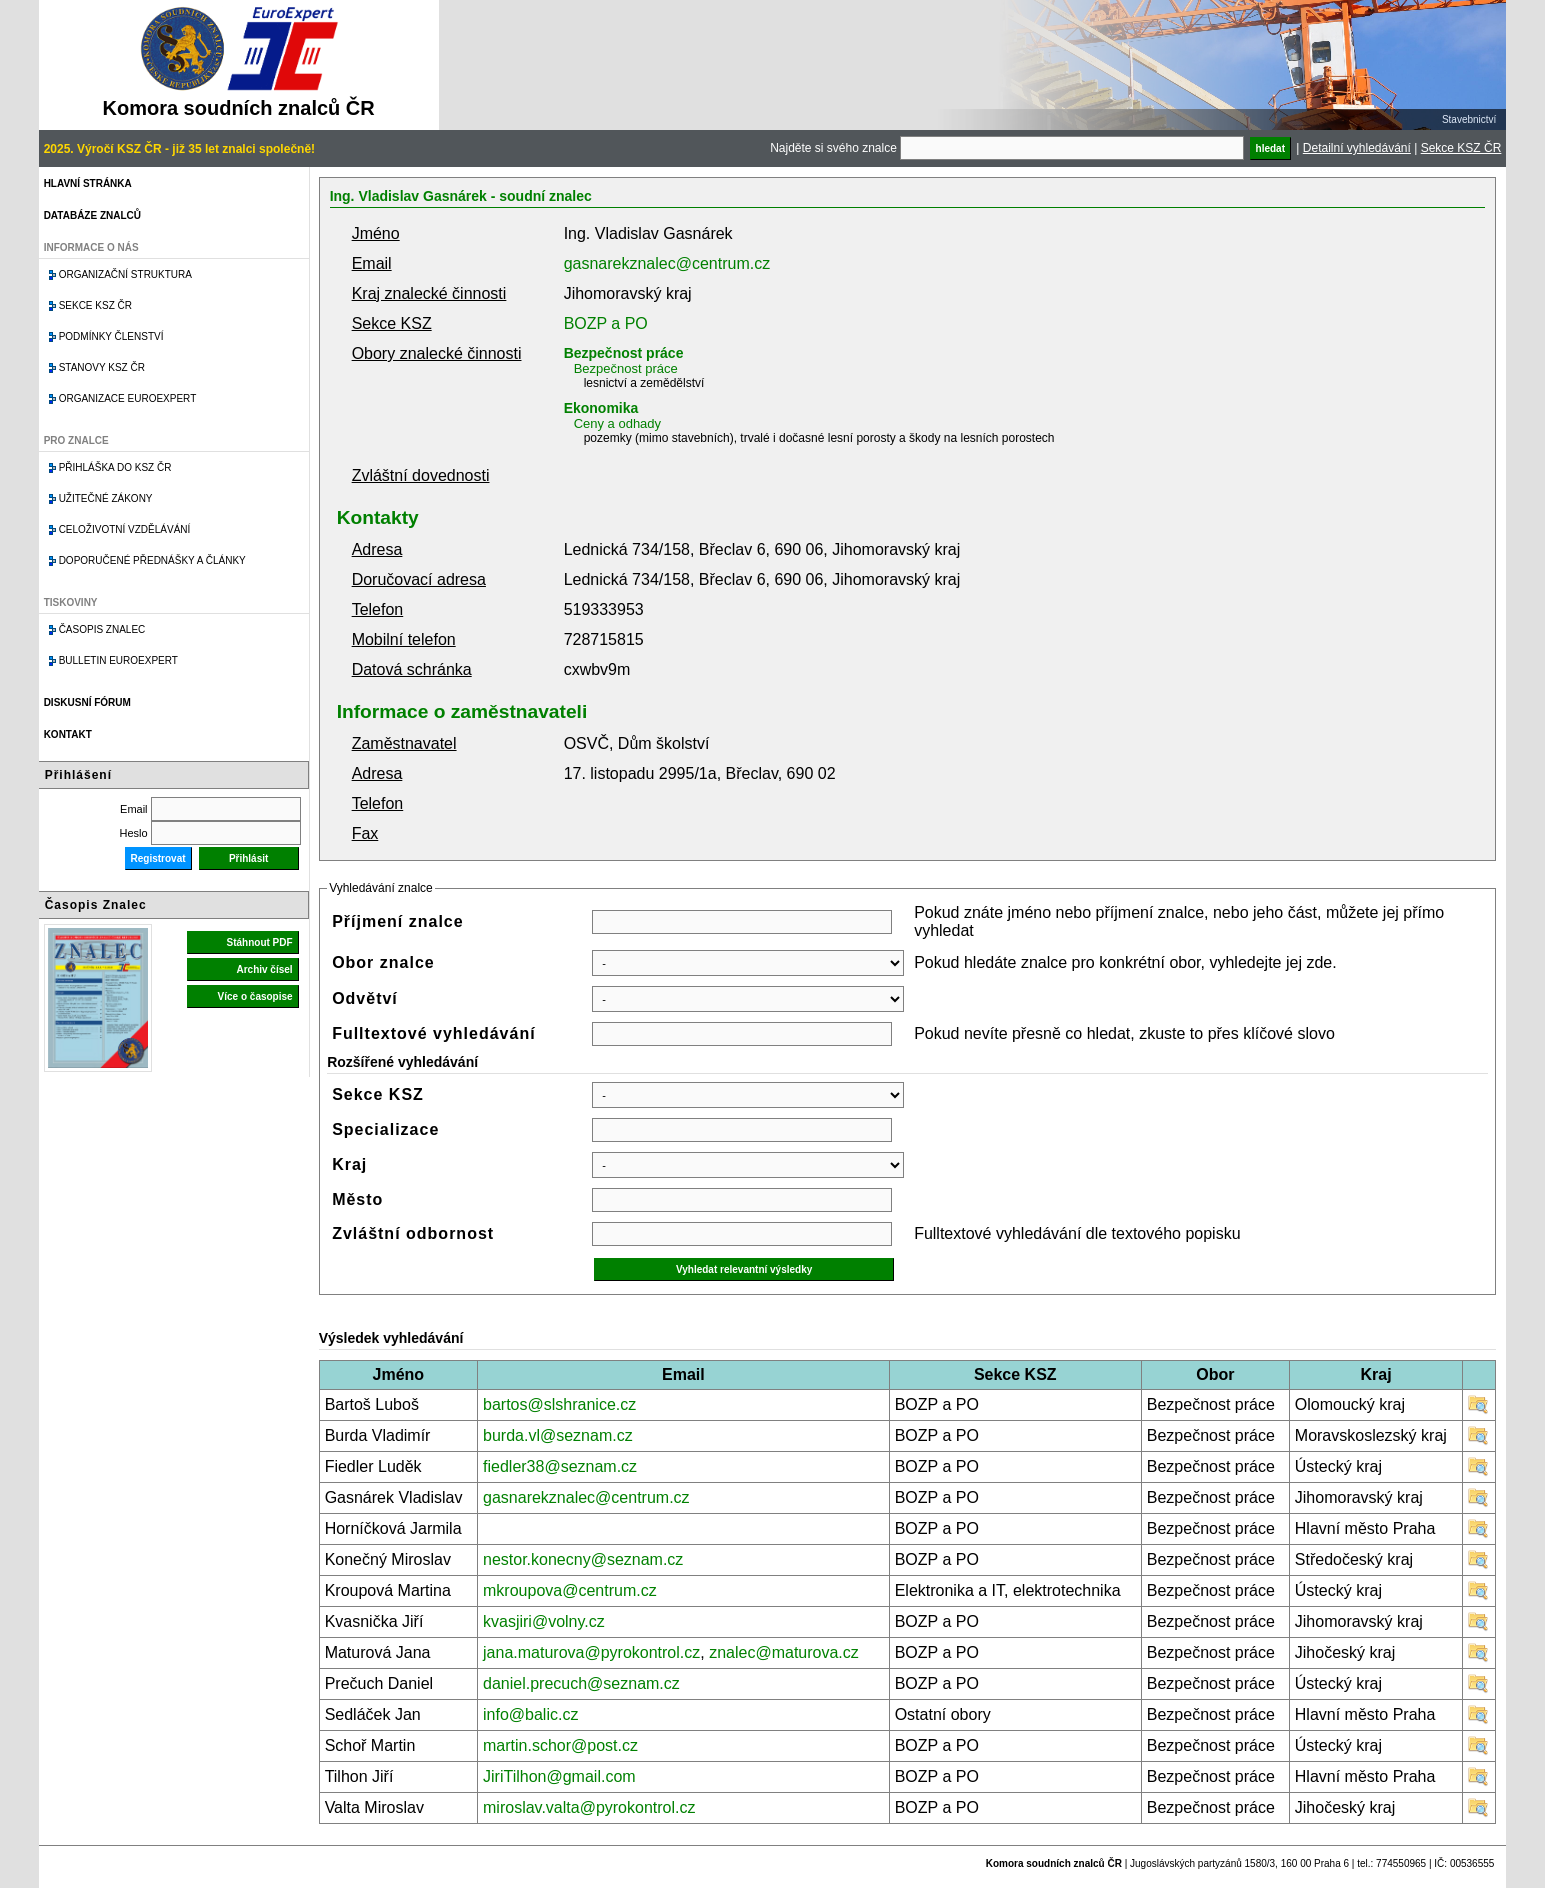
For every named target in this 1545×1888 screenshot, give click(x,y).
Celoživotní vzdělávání (125, 529)
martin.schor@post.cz (560, 1745)
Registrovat (158, 858)
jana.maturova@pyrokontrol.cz (591, 1652)
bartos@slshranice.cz (559, 1404)
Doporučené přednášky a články (152, 560)
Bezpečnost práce (624, 353)
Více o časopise (255, 996)
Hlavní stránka (88, 183)
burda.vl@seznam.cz (558, 1435)
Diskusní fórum (87, 702)
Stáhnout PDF (260, 942)
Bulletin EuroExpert (118, 660)
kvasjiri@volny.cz (544, 1621)
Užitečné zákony (106, 498)
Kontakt (68, 734)
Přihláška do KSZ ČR (115, 467)
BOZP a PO (606, 323)
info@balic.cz (530, 1714)
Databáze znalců (92, 215)
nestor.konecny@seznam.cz (583, 1559)
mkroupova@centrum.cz (570, 1590)
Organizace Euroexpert (128, 398)
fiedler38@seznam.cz (560, 1466)
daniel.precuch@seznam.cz (581, 1683)
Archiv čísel (264, 969)
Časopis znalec (102, 629)
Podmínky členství (111, 336)
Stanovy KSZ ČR (102, 367)
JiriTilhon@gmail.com (559, 1776)
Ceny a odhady (617, 423)
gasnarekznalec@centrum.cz (667, 263)
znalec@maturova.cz (784, 1652)
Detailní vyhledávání (1357, 148)
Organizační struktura (125, 274)
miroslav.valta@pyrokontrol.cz (589, 1807)
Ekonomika (601, 408)
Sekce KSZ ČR (1461, 148)
